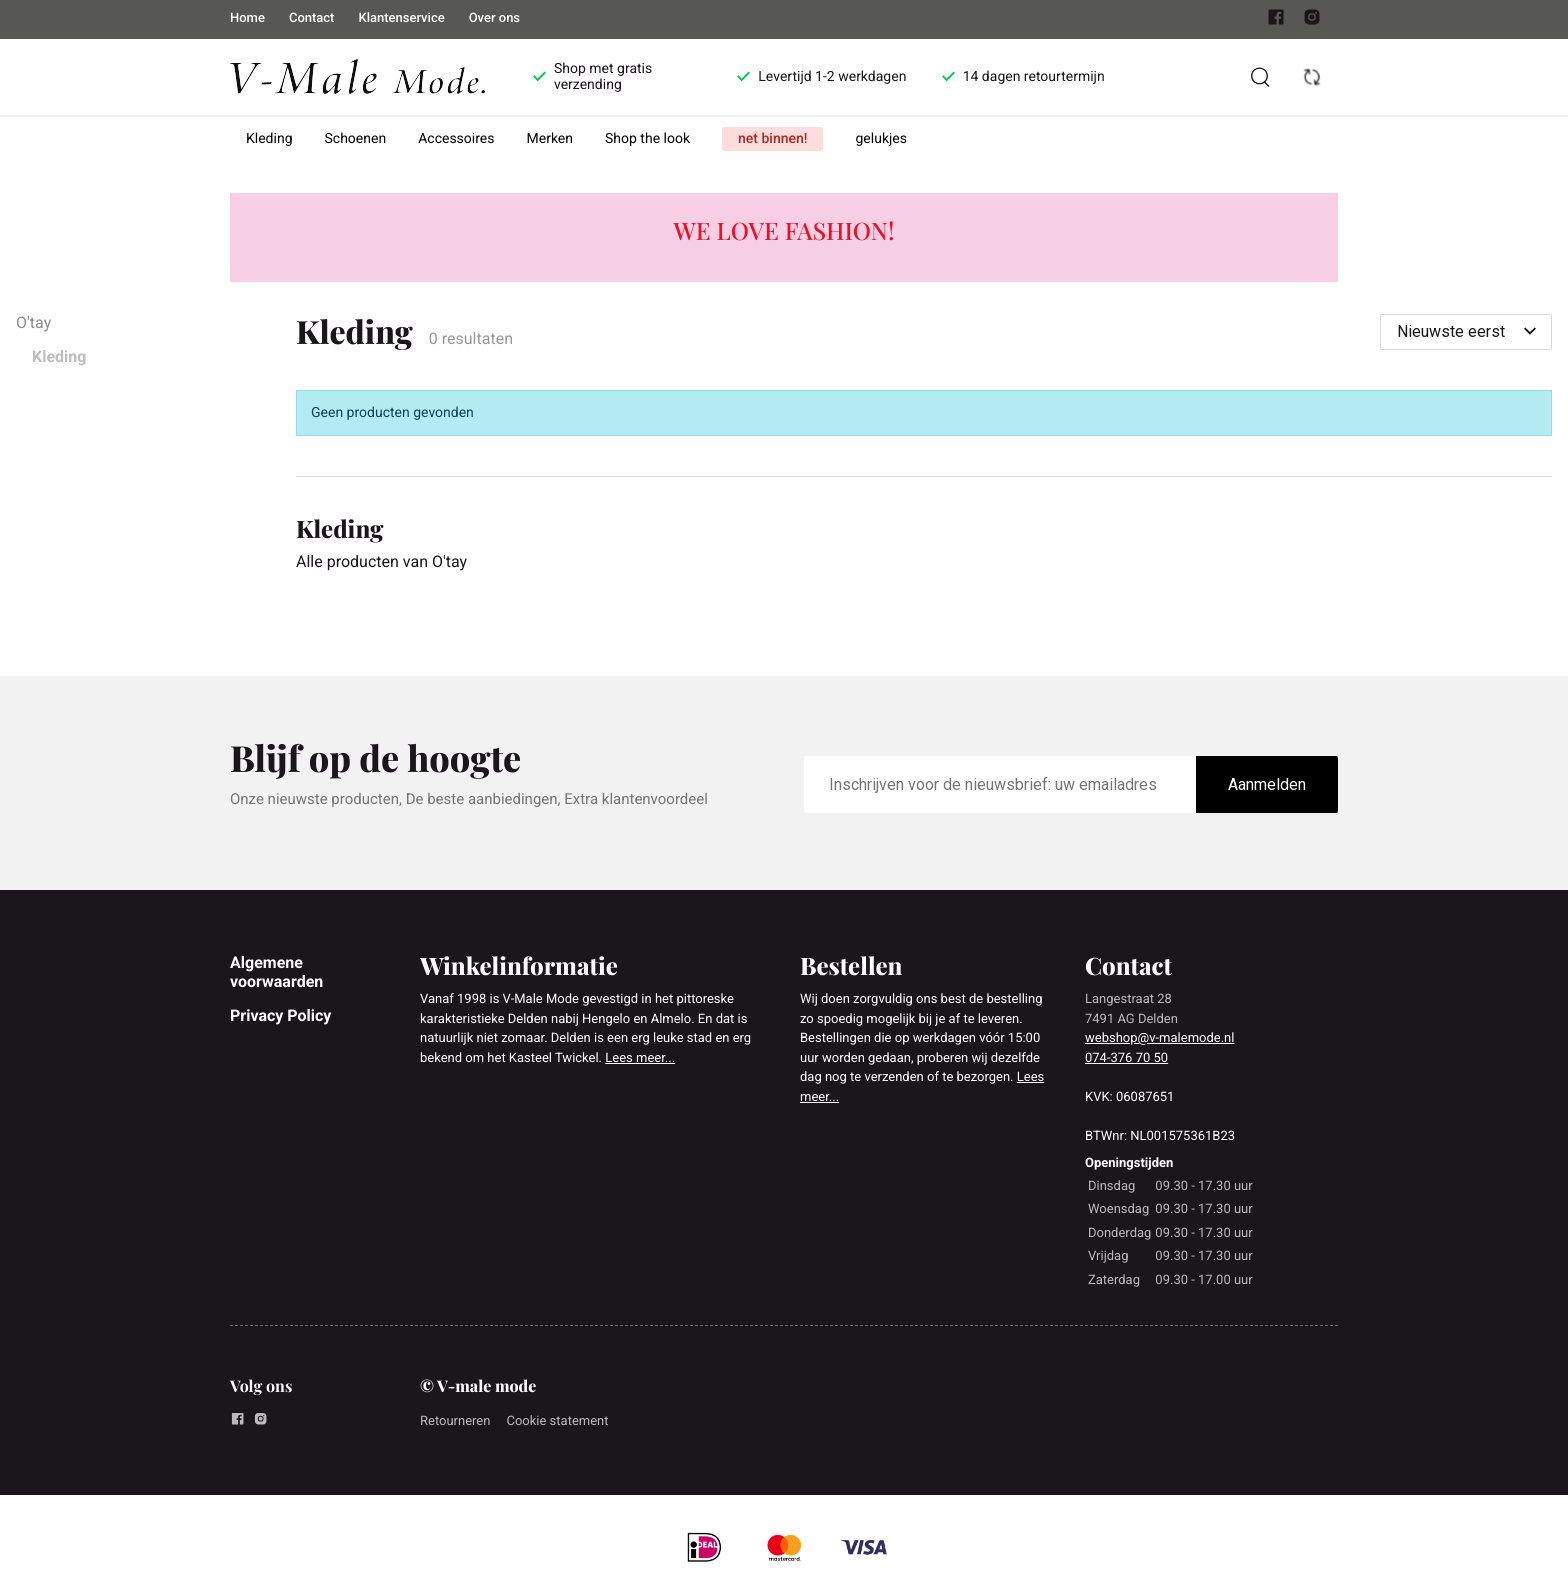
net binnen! (772, 139)
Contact (312, 18)
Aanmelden (1267, 784)
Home (247, 18)
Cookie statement (557, 1421)
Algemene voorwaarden (276, 971)
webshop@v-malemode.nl (1159, 1038)
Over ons (494, 18)
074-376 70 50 (1126, 1058)
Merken (550, 139)
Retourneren (455, 1421)
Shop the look (647, 139)
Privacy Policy (280, 1015)
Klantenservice (401, 18)
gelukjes (881, 139)
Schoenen (356, 139)
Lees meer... (640, 1058)
